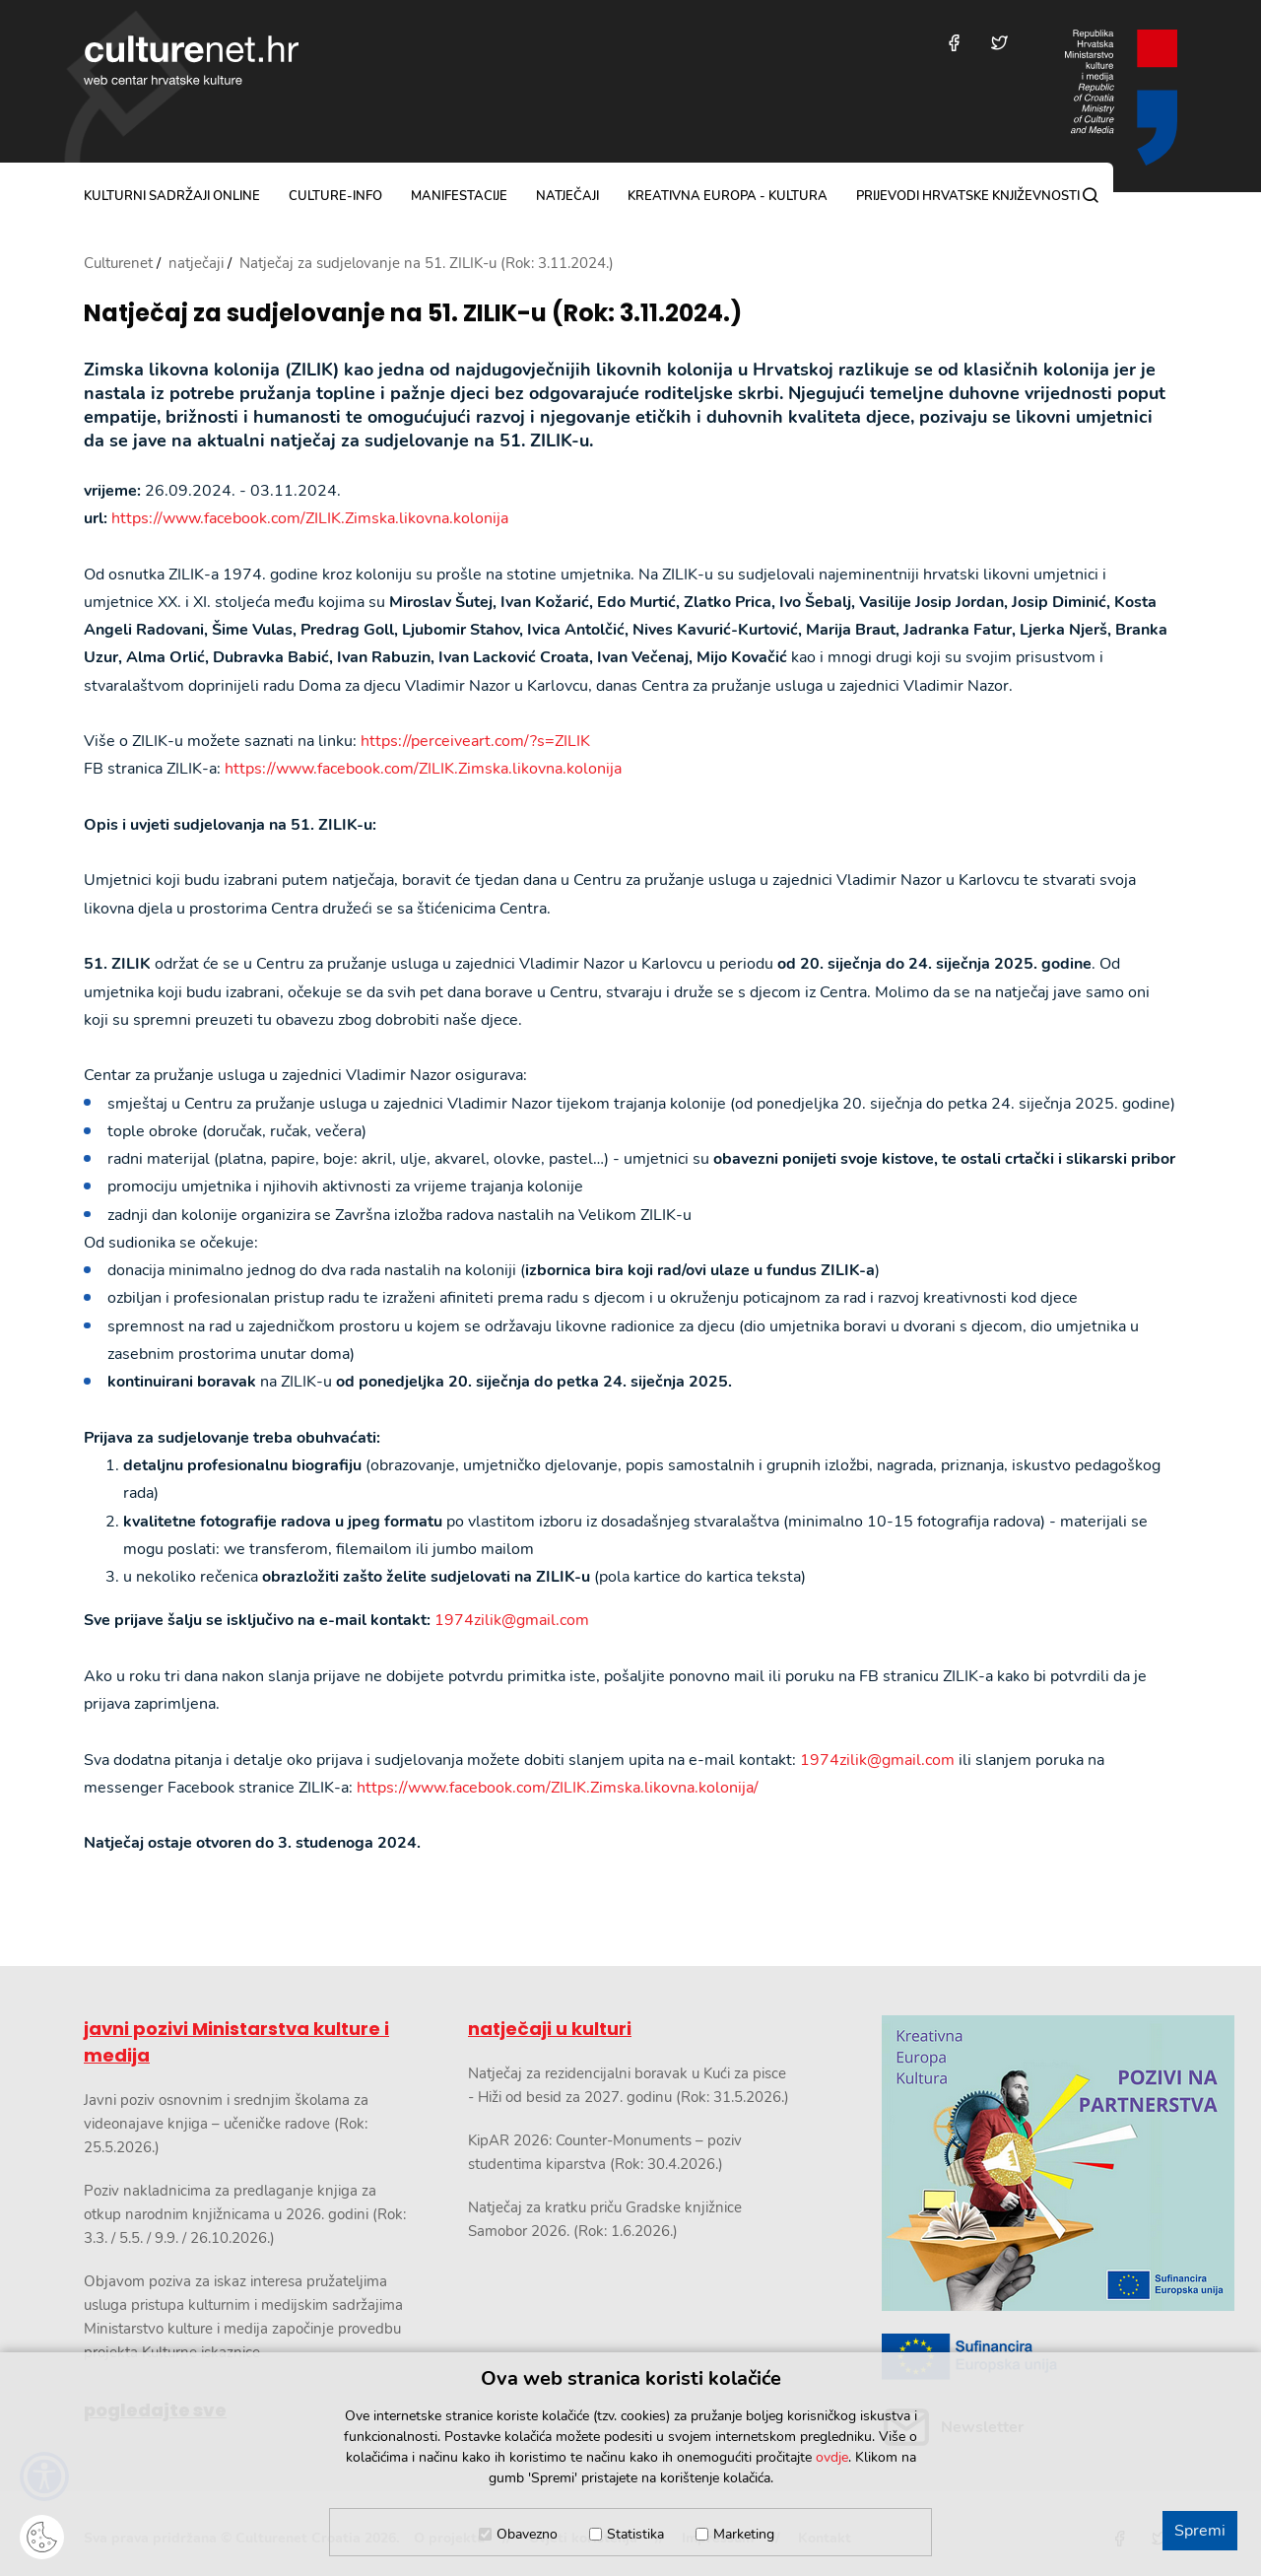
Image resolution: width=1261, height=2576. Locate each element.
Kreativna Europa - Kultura (728, 196)
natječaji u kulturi (549, 2028)
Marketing (743, 2534)
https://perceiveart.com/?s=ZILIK (475, 741)
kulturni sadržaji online (172, 196)
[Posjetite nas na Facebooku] (954, 42)
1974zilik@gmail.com (511, 1620)
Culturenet (118, 263)
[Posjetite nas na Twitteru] (999, 42)
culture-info (335, 196)
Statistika (635, 2534)
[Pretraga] (1090, 195)
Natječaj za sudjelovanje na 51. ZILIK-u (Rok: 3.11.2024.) (413, 314)
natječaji (567, 196)
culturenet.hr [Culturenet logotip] (191, 60)
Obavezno (527, 2534)
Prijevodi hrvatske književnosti (968, 196)
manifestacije (459, 196)
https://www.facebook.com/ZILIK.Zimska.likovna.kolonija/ (558, 1787)
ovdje (832, 2457)
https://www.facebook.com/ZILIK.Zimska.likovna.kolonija (309, 518)
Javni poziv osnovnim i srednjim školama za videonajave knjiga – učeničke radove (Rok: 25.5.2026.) (226, 2123)
